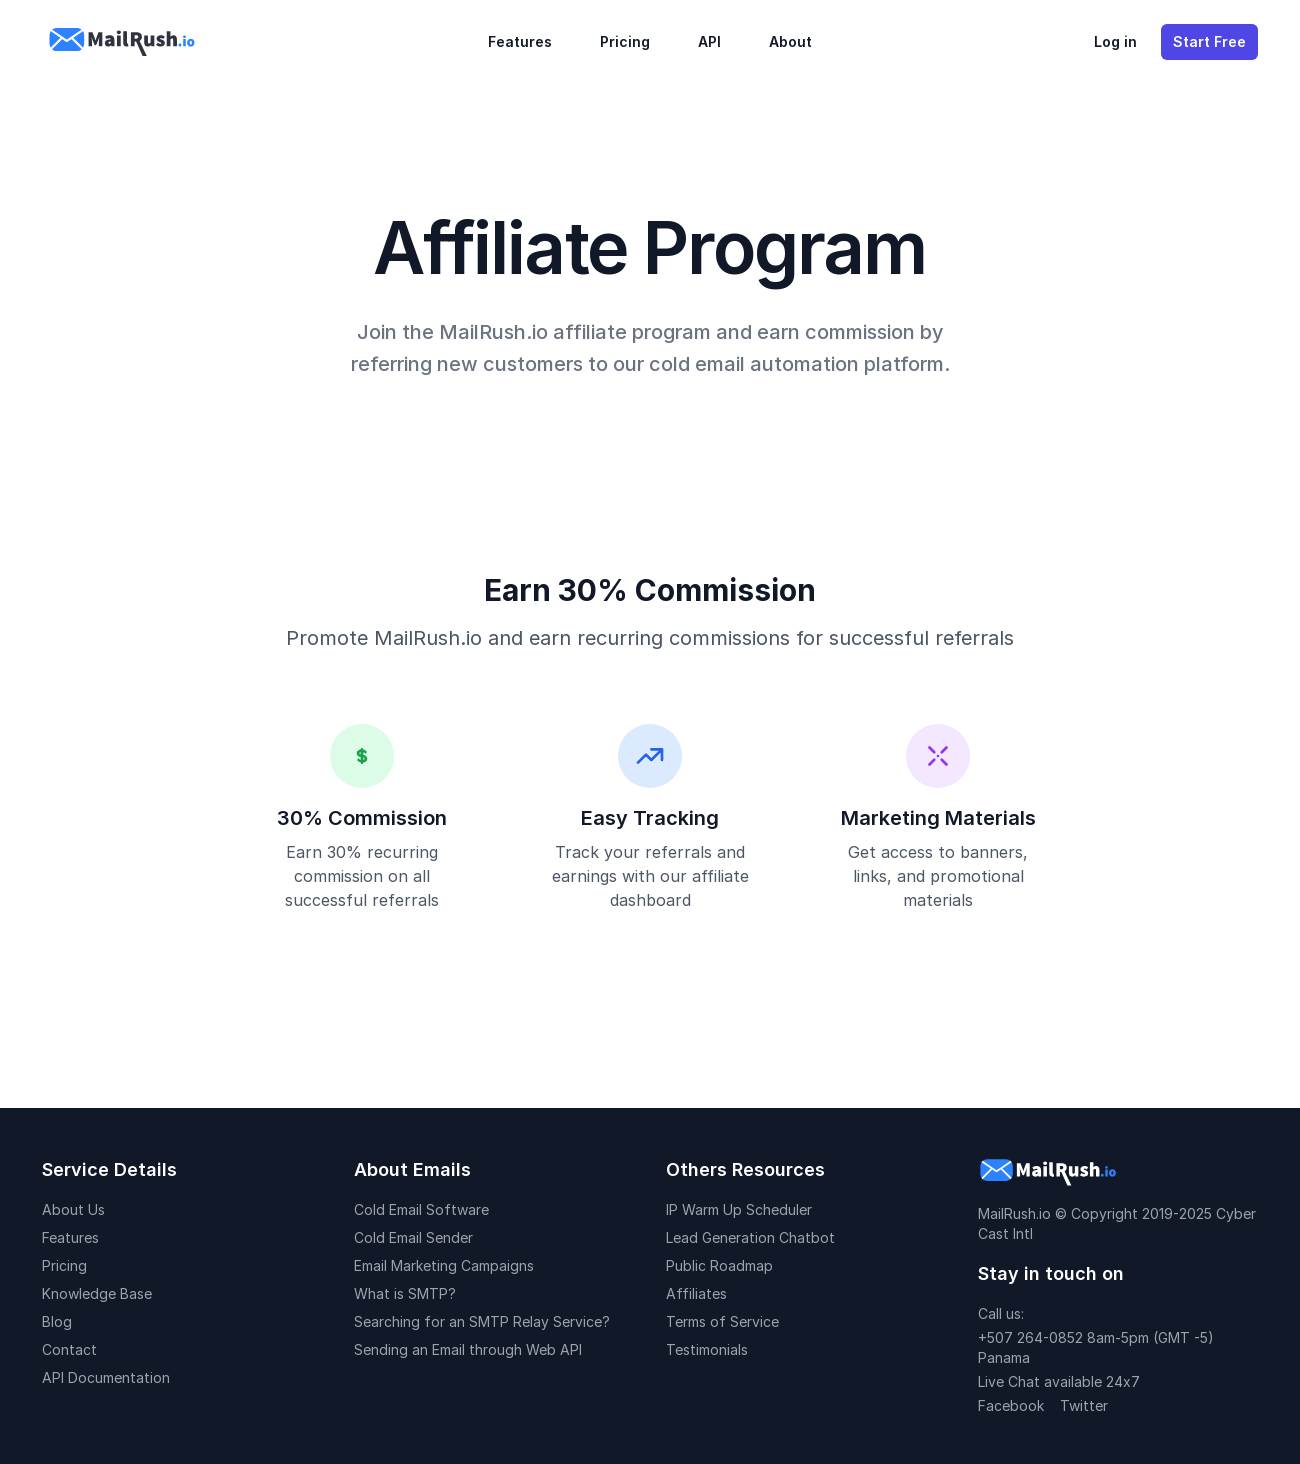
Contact (69, 1349)
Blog (57, 1321)
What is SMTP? (405, 1293)
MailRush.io (1014, 1213)
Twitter (1084, 1405)
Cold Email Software (421, 1209)
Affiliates (696, 1293)
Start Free (1209, 41)
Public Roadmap (719, 1265)
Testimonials (707, 1349)
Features (520, 41)
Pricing (625, 41)
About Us (73, 1209)
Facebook (1011, 1405)
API (709, 41)
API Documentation (106, 1377)
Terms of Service (722, 1321)
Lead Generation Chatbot (750, 1237)
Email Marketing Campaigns (444, 1265)
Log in (1115, 41)
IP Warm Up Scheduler (739, 1209)
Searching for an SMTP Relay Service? (482, 1321)
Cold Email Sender (413, 1237)
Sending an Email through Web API (468, 1349)
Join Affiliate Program (650, 1013)
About (790, 41)
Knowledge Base (97, 1293)
